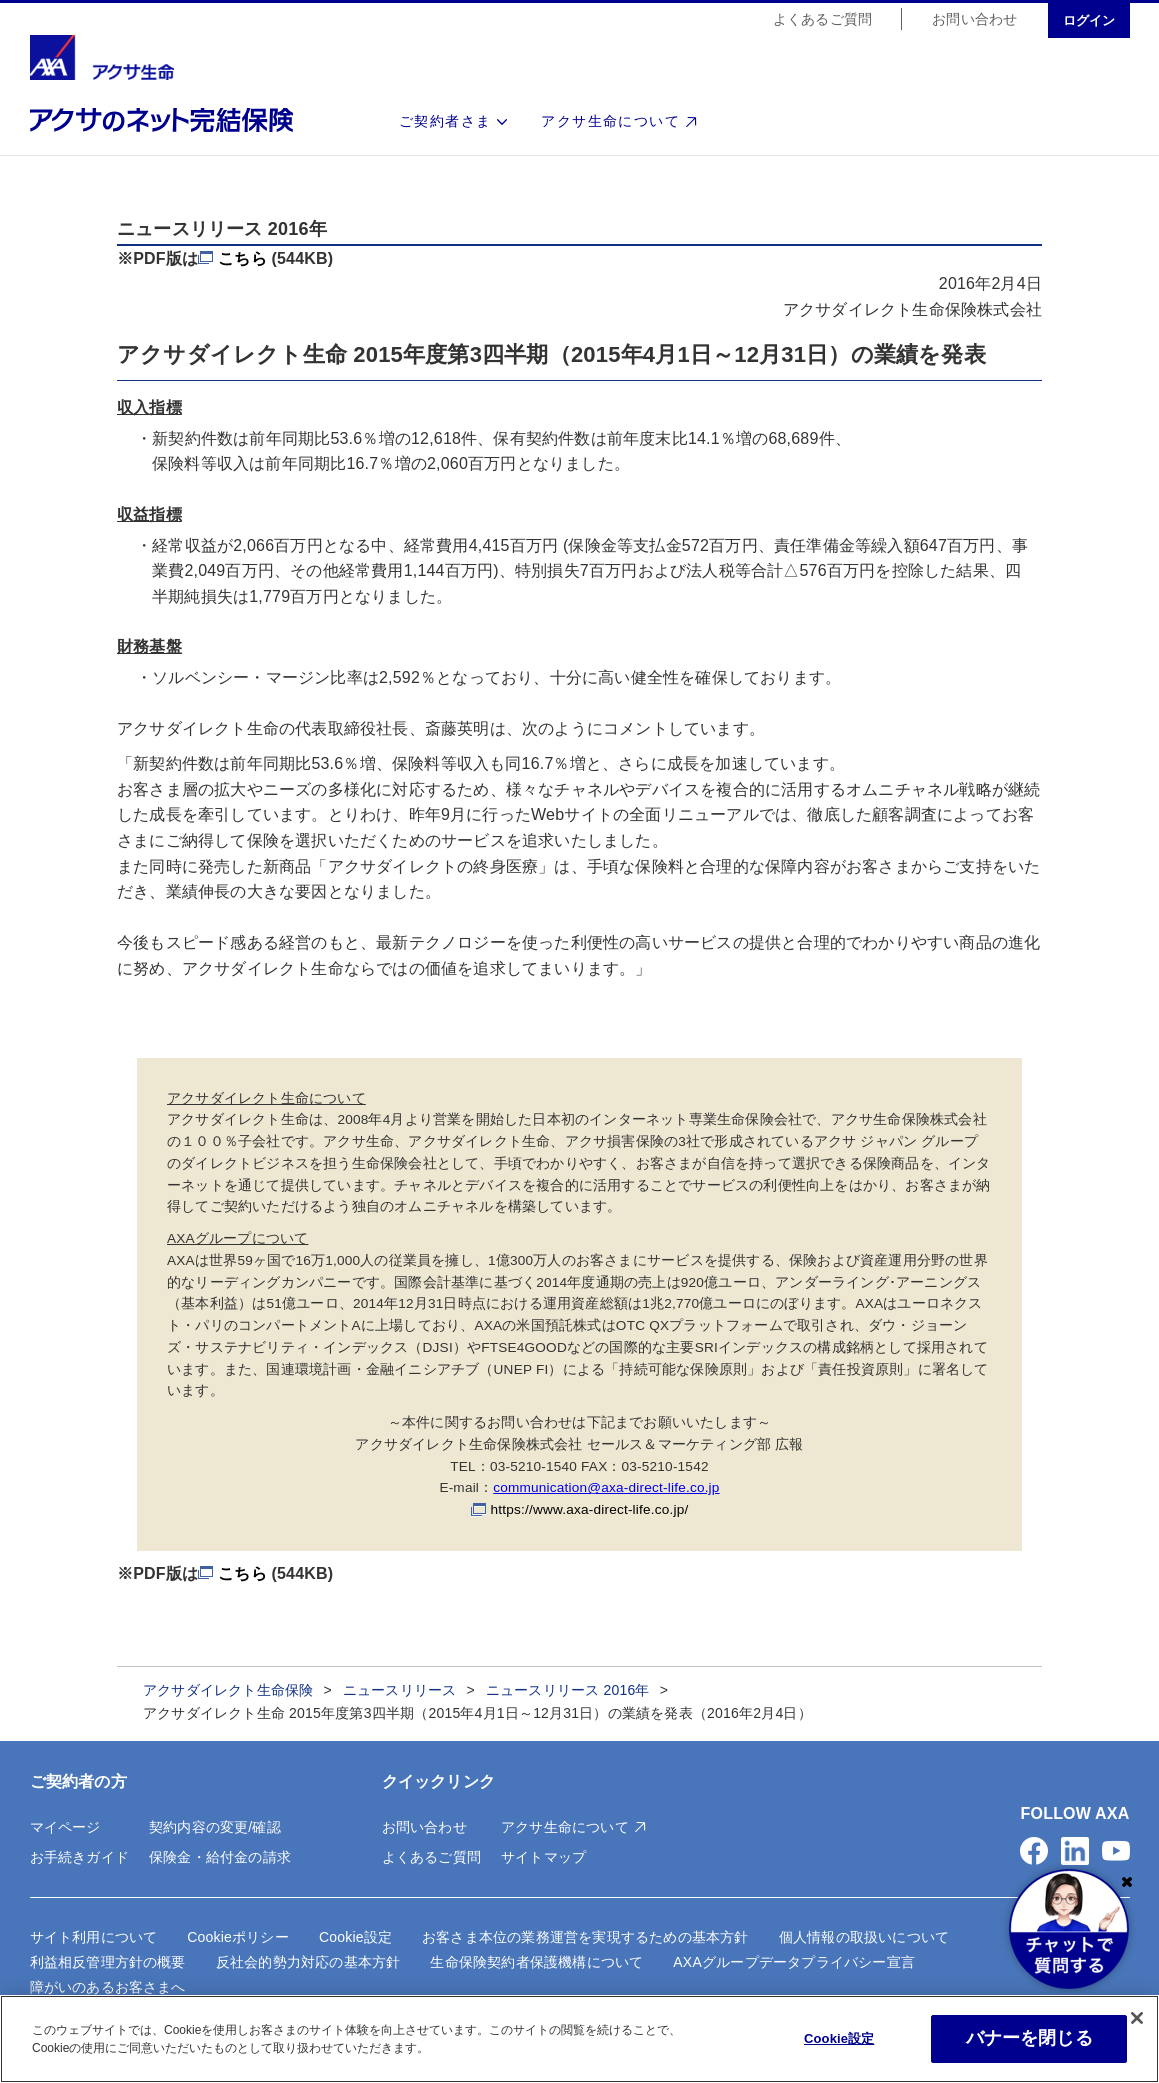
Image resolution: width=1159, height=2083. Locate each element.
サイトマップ (543, 1857)
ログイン (1089, 21)
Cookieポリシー (238, 1937)
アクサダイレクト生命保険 (228, 1690)
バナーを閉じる (1029, 2038)
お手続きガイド (79, 1857)
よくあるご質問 (822, 20)
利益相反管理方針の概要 (108, 1962)
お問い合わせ (974, 20)
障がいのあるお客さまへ (108, 1987)
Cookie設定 (355, 1937)
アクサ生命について (610, 122)
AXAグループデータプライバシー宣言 (794, 1962)
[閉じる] (1137, 2018)
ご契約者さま (445, 122)
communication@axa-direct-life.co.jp (606, 1487)
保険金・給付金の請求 (220, 1857)
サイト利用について (94, 1937)
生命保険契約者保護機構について (536, 1962)
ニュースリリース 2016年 (568, 1690)
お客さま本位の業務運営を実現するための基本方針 (585, 1937)
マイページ (65, 1827)
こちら (242, 258)
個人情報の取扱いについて (864, 1937)
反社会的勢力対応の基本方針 (308, 1962)
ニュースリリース (400, 1690)
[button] (1034, 1851)
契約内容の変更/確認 (215, 1827)
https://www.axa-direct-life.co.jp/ (590, 1509)
